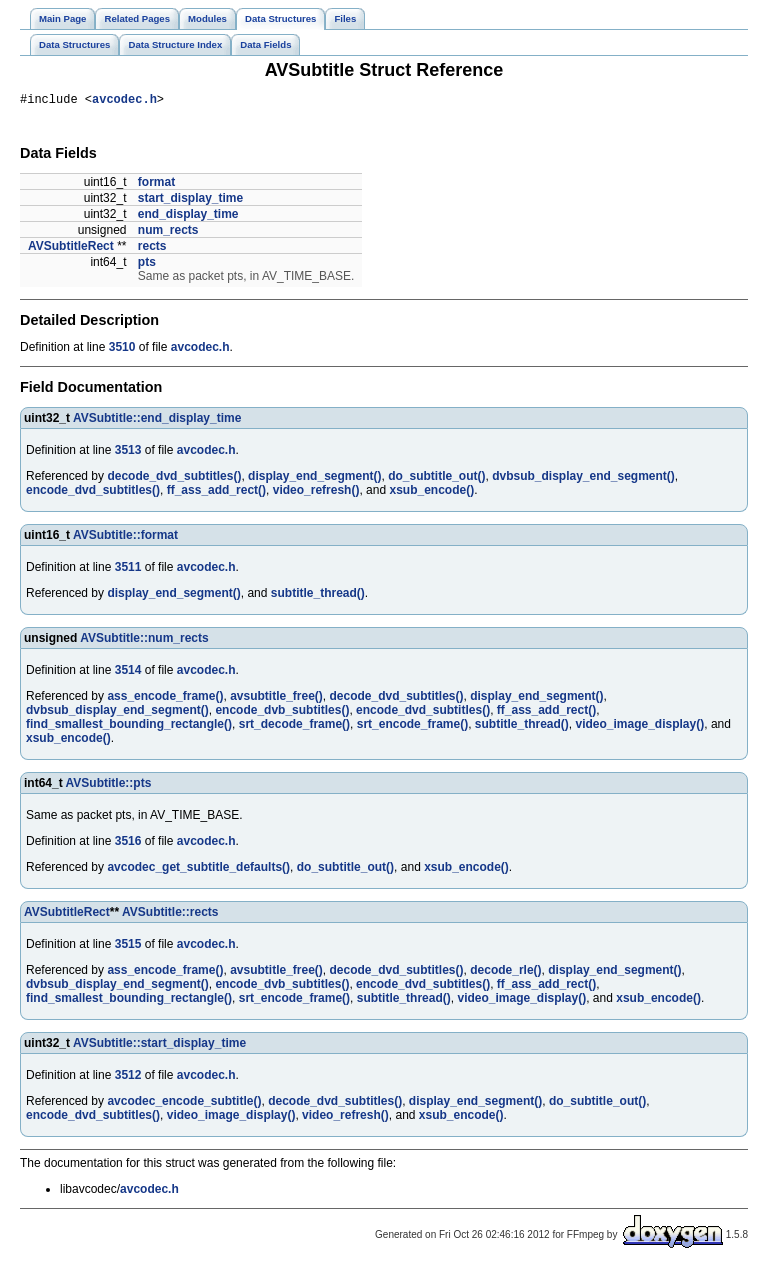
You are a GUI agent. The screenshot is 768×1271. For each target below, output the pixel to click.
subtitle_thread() (318, 596)
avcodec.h (124, 101)
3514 (128, 673)
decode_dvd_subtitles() (174, 479)
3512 (128, 1078)
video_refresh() (316, 493)
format (156, 185)
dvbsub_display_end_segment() (583, 479)
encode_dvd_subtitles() (93, 493)
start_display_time (190, 201)
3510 (122, 350)
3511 (128, 570)
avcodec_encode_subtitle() (184, 1104)
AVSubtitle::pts (109, 786)
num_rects (168, 233)
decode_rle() (505, 973)
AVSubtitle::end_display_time (157, 421)
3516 (128, 844)
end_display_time (188, 217)
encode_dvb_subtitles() (282, 713)
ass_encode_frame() (165, 699)
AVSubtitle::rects (170, 915)
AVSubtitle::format (125, 538)
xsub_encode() (431, 493)
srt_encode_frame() (412, 727)
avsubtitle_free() (276, 699)
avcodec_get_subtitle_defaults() (198, 870)
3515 (128, 947)
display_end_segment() (314, 479)
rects (152, 249)
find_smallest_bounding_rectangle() (129, 727)
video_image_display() (640, 727)
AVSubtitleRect (71, 249)
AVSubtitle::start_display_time (159, 1046)
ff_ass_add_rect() (216, 493)
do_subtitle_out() (436, 479)
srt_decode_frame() (294, 727)
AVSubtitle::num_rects (144, 641)
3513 (128, 453)
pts (147, 265)
